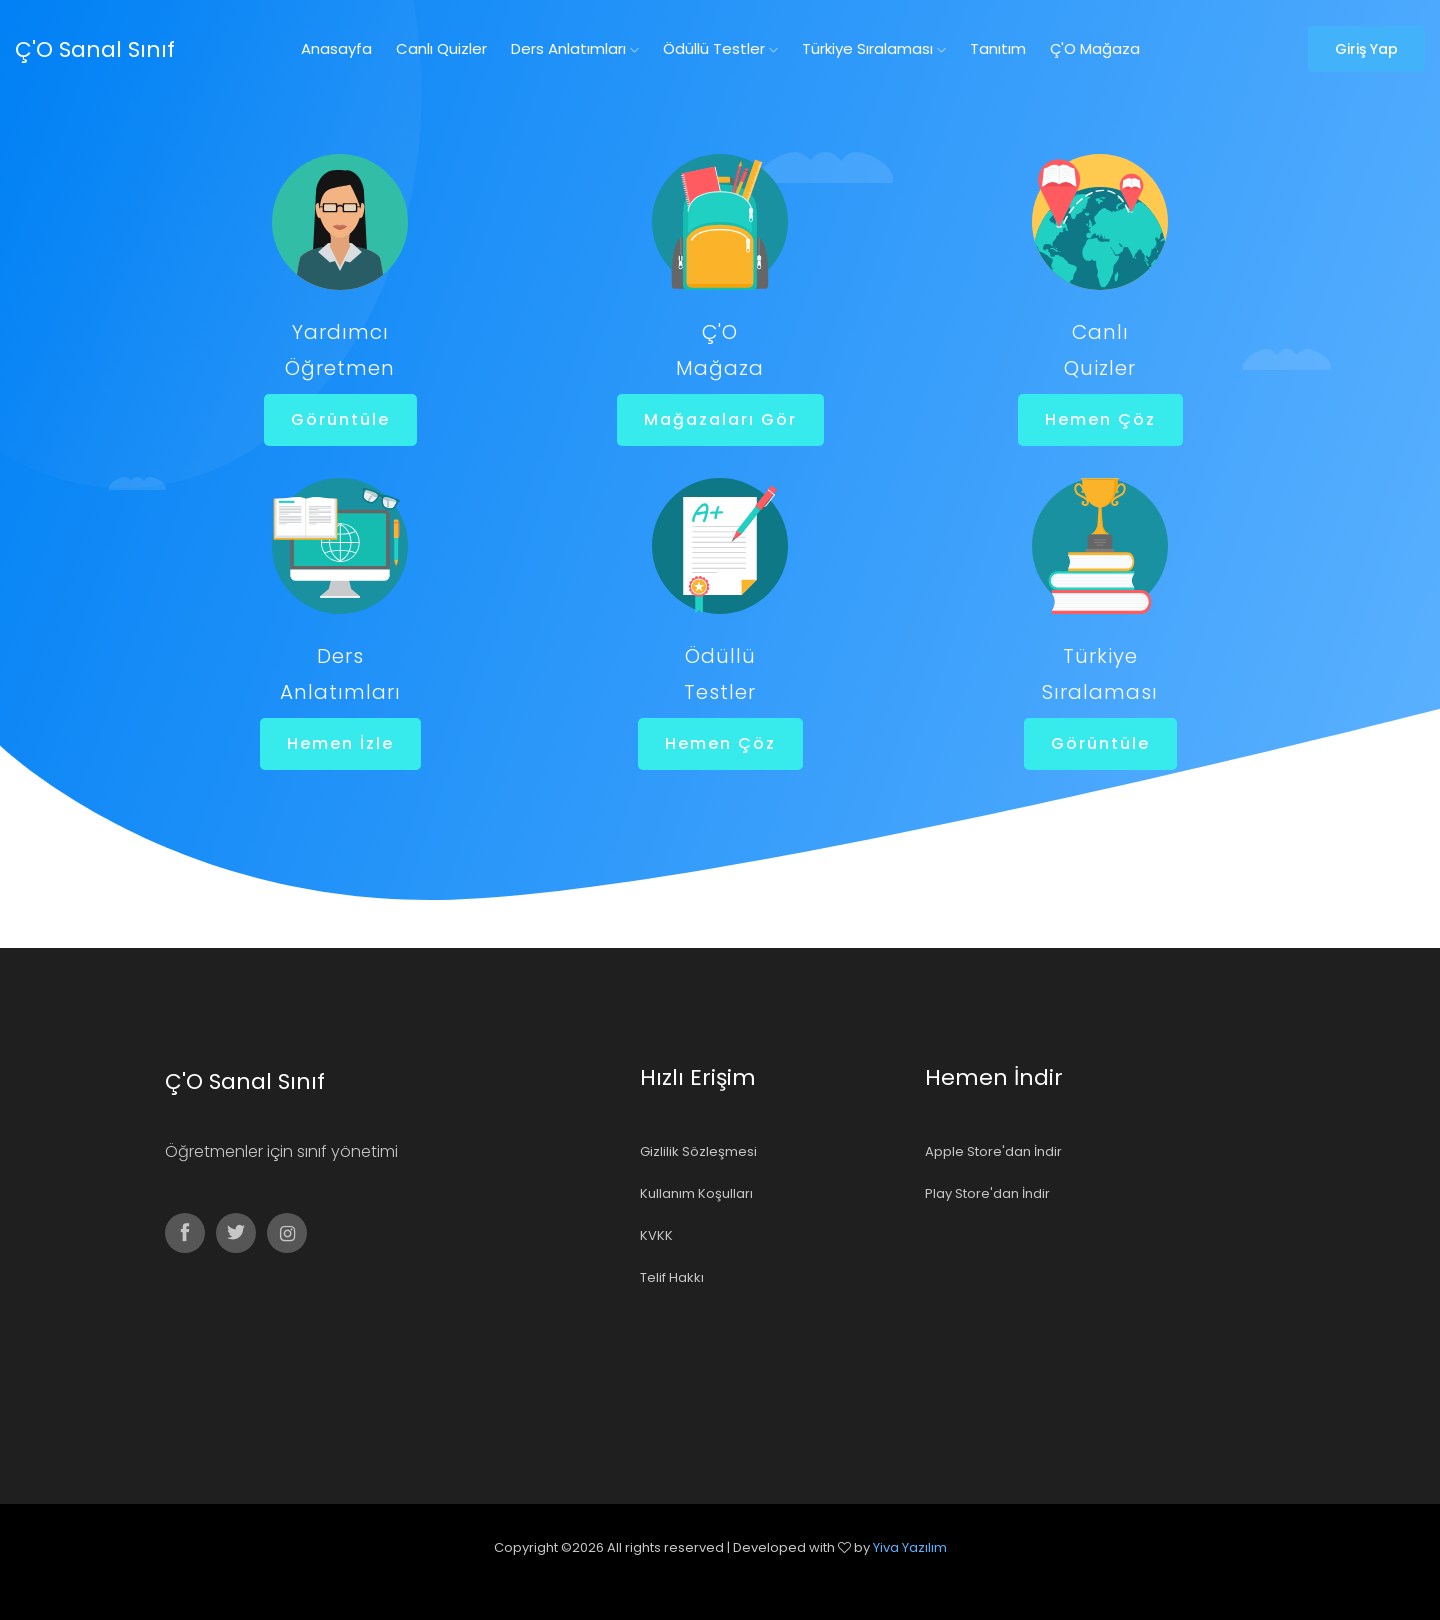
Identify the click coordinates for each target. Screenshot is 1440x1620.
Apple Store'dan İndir (993, 1151)
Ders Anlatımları (575, 48)
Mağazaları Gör (719, 419)
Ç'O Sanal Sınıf (95, 49)
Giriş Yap (1366, 49)
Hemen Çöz (1099, 419)
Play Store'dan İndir (987, 1193)
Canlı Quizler (441, 48)
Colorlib (742, 1575)
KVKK (656, 1235)
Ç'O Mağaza (1095, 48)
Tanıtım (998, 48)
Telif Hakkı (672, 1277)
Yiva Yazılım (910, 1547)
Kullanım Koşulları (696, 1193)
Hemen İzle (339, 743)
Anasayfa (336, 48)
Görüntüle (339, 419)
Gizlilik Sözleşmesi (698, 1151)
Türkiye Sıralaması (874, 48)
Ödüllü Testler (720, 48)
